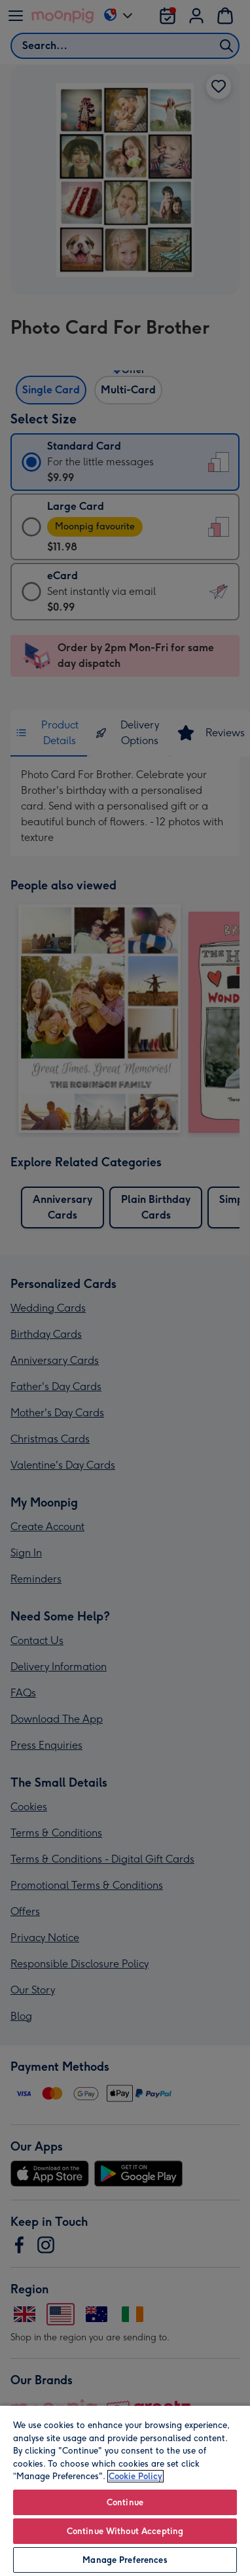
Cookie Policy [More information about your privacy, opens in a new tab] (135, 2476)
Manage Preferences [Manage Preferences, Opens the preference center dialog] (124, 2560)
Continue (125, 2502)
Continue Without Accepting (125, 2531)
